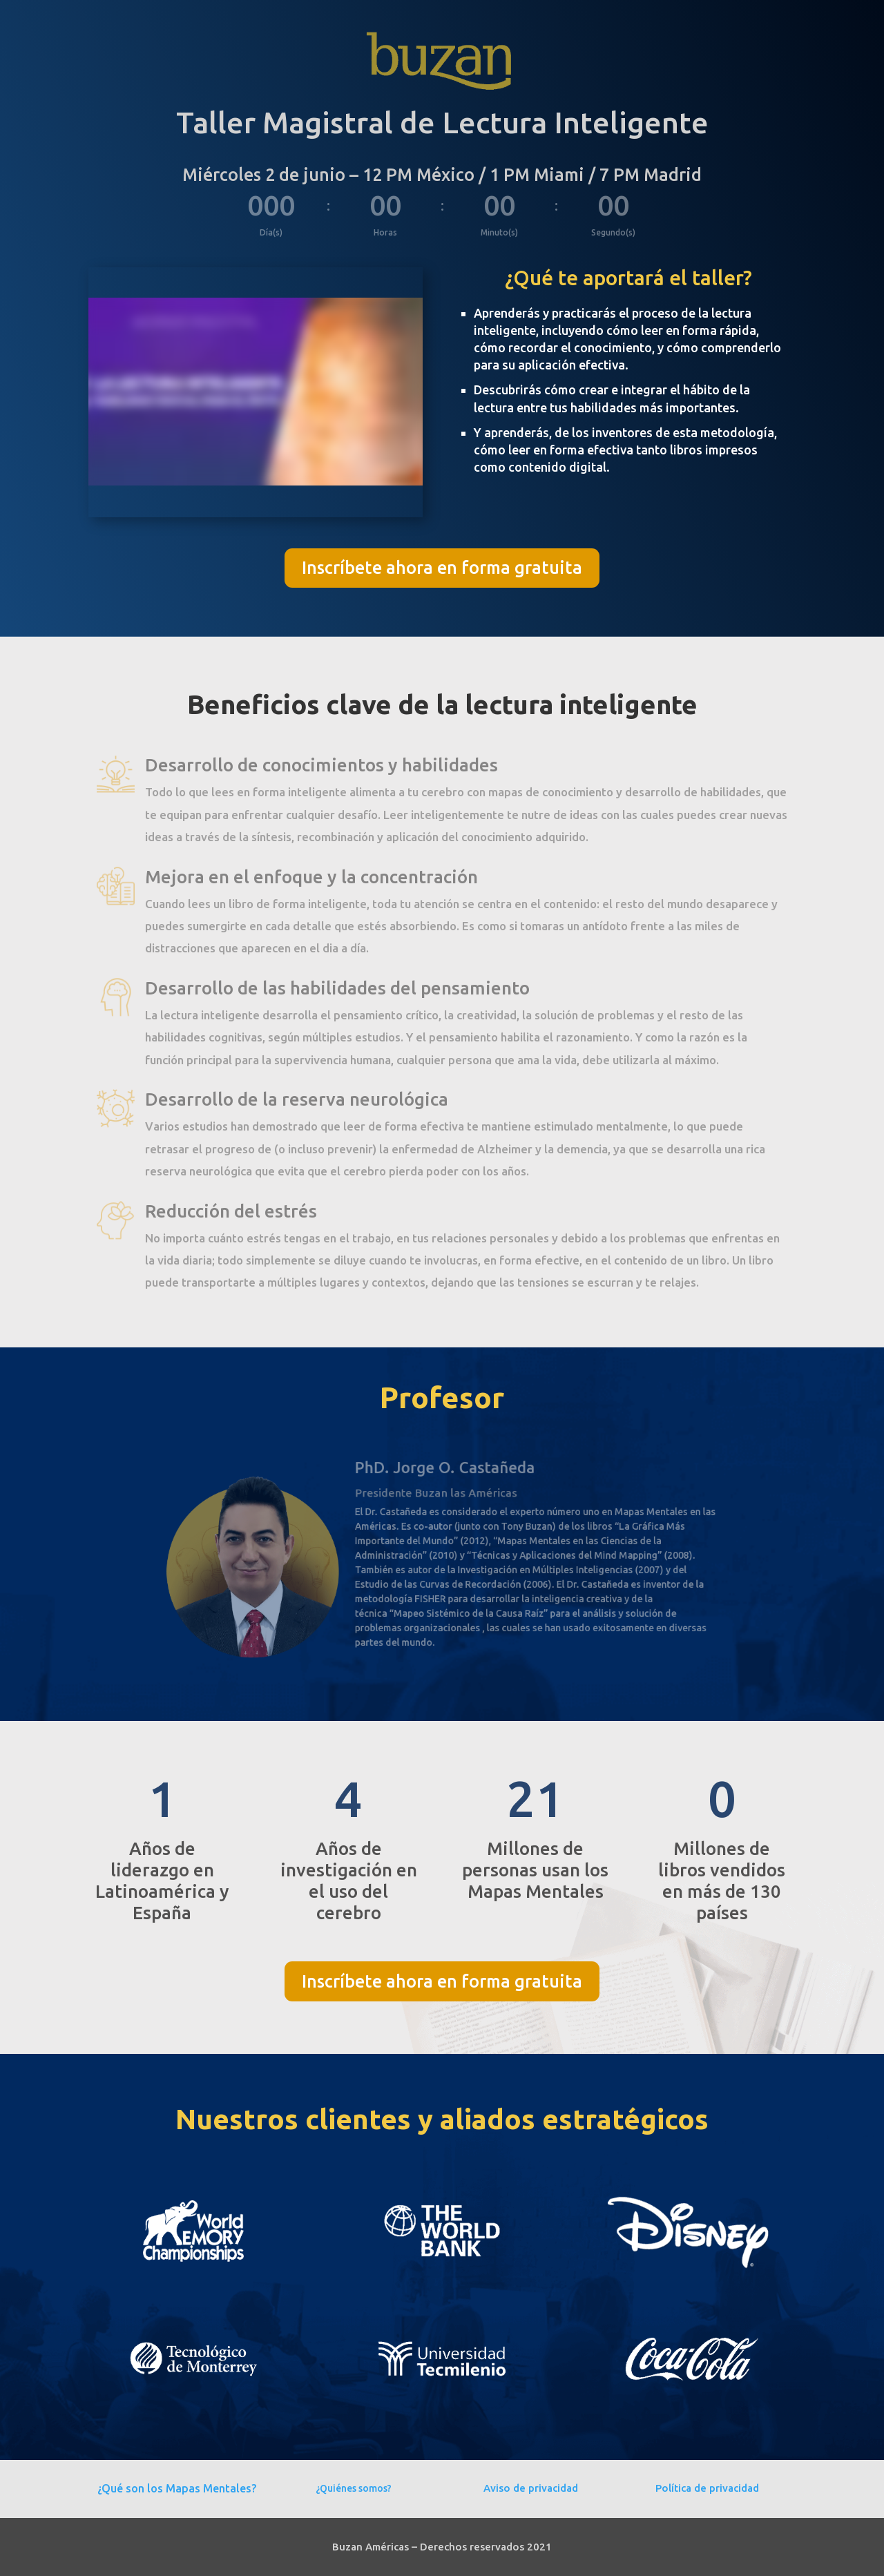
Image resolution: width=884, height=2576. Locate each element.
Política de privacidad (707, 2488)
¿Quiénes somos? (354, 2488)
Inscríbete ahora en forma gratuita (442, 567)
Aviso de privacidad (530, 2488)
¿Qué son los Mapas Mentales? (176, 2488)
